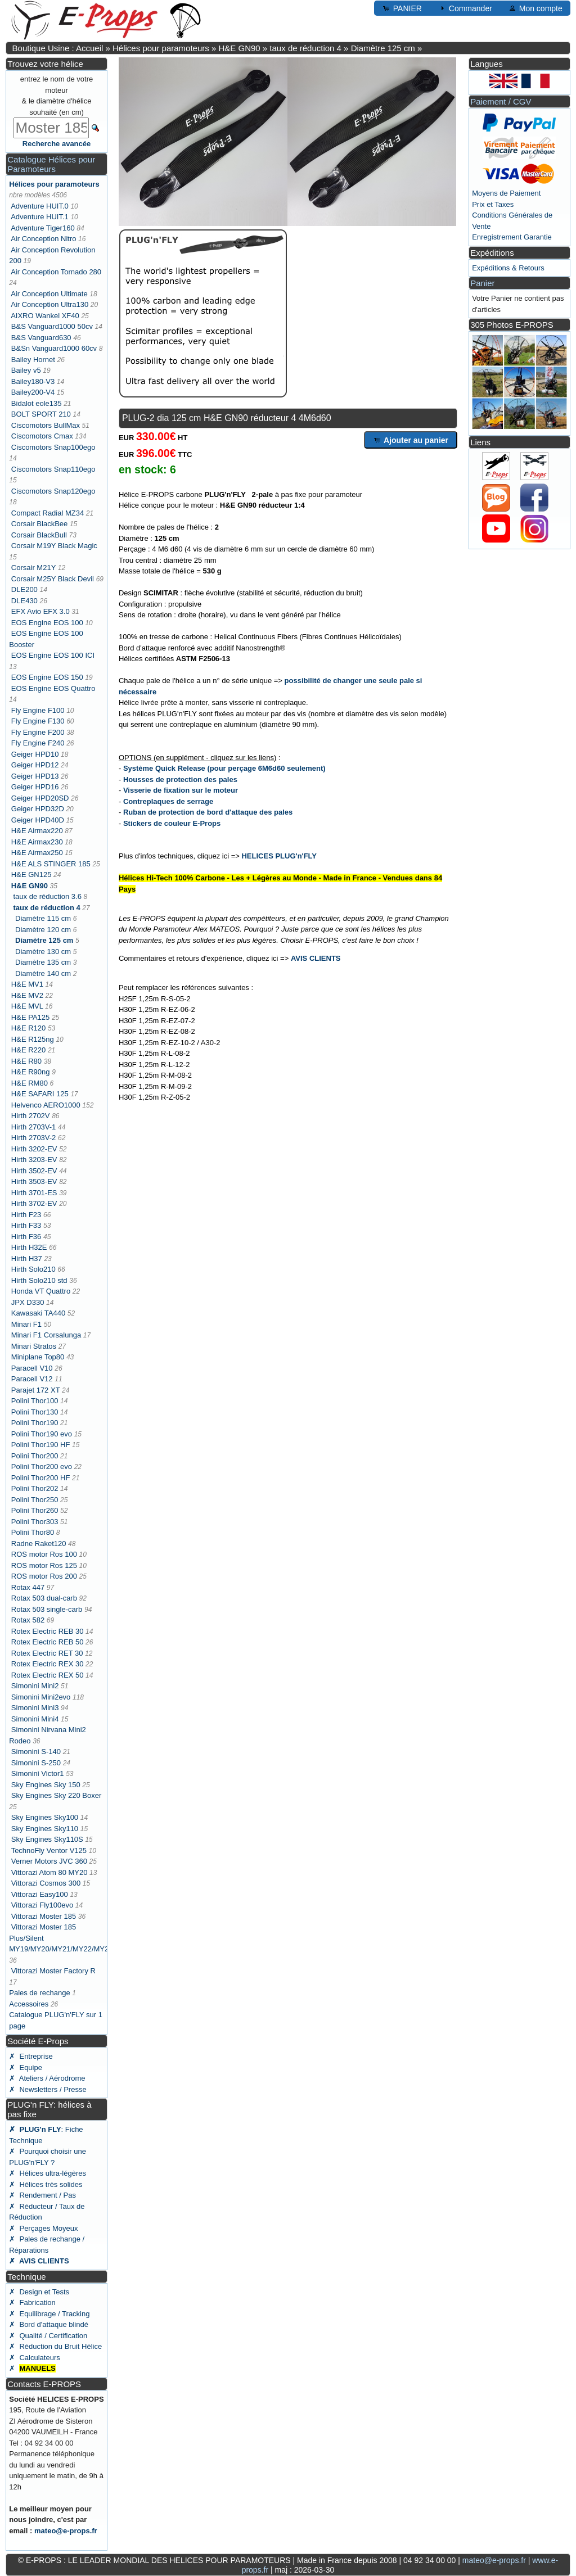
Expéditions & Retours (508, 268)
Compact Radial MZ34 (47, 513)
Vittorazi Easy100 (39, 1894)
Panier (482, 283)
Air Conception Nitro (43, 238)
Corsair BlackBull (39, 535)
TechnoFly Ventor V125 (49, 1850)
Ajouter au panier (411, 439)
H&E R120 (28, 1028)
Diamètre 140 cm (43, 973)
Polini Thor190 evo (41, 1434)
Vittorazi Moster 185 (43, 1916)
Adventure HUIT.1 (40, 217)
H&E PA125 (30, 1017)
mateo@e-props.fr (65, 2531)
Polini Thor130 (34, 1412)
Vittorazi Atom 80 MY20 (49, 1872)
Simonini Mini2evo (41, 1697)
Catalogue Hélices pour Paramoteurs (51, 164)
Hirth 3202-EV (34, 1149)
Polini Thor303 (34, 1521)
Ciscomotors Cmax (42, 436)
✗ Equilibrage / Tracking (49, 2314)
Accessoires (28, 2004)
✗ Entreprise (30, 2056)
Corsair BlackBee (39, 523)
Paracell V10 (32, 1368)
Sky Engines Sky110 (44, 1828)
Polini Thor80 (32, 1532)
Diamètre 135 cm (43, 962)
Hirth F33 (26, 1225)
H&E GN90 (239, 48)
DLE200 (24, 589)
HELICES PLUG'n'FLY (279, 856)
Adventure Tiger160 (42, 228)
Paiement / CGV (500, 101)
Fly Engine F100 (38, 710)
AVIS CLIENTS (316, 958)
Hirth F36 (26, 1236)
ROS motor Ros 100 (44, 1554)
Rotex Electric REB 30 (47, 1631)
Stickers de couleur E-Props (171, 823)
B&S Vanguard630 (41, 337)
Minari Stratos (33, 1346)
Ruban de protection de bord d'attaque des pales (207, 812)
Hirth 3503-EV (34, 1181)
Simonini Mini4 (35, 1719)
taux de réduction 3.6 (47, 896)
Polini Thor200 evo (41, 1466)
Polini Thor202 (34, 1488)
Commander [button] (465, 7)
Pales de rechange (39, 1993)
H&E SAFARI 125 (40, 1094)
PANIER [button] (402, 7)
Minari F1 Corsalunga (46, 1335)
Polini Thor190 (34, 1422)
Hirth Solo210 (33, 1269)
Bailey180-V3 (33, 381)
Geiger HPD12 (35, 765)
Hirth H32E (29, 1247)
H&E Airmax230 (37, 842)
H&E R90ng (30, 1072)
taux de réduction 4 (305, 48)
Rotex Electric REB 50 (47, 1642)
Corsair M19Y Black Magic (54, 545)
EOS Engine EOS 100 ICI (52, 655)
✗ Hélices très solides (45, 2184)
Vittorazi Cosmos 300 (45, 1883)
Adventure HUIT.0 (40, 206)
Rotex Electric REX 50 (47, 1675)
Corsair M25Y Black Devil (52, 579)
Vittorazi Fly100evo (42, 1905)
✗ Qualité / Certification (48, 2335)
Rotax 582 (27, 1620)
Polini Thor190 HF (40, 1444)
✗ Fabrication (32, 2302)
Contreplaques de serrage (168, 801)
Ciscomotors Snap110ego (53, 469)
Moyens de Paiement (506, 193)
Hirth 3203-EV (34, 1159)
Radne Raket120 (38, 1543)
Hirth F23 (26, 1214)
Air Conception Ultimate (49, 294)
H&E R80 (26, 1061)
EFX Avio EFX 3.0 (40, 611)
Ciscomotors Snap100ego (53, 447)
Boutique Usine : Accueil (58, 48)
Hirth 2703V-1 (33, 1127)
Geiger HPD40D (37, 820)
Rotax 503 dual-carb (44, 1598)
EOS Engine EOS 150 (47, 677)
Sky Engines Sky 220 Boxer (56, 1795)
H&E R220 (28, 1050)
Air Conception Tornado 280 (56, 272)
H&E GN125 (31, 874)
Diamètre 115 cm (43, 918)
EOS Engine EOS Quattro (53, 688)
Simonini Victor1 (37, 1773)
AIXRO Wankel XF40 (45, 315)
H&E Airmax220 (37, 830)
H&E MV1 (27, 984)
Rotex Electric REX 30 (47, 1664)
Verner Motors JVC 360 (49, 1861)
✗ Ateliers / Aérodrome (47, 2078)
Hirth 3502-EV (34, 1171)
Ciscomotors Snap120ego (53, 491)
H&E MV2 (27, 995)
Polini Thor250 (34, 1499)
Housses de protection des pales (180, 779)
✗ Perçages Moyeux (43, 2228)
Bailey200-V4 (33, 392)
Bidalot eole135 (36, 403)
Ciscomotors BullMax (45, 425)
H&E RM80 (29, 1083)
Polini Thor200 (34, 1456)
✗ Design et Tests (39, 2292)
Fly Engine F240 (38, 743)
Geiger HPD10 (35, 754)
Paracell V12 (32, 1379)
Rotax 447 (27, 1587)
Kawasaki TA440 (38, 1313)
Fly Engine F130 (38, 721)
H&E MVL (27, 1006)
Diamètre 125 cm (383, 48)
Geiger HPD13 (35, 776)
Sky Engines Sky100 (44, 1817)
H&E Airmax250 (37, 852)
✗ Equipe (25, 2067)
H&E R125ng (32, 1039)
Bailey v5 (26, 370)
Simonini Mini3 (35, 1707)
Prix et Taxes (493, 204)
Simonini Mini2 (35, 1686)
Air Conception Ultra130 (49, 304)
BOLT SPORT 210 (41, 414)
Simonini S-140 (36, 1751)
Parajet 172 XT (35, 1390)
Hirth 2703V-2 (33, 1137)
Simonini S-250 (36, 1763)
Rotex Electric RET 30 (47, 1653)
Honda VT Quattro (40, 1291)
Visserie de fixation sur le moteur (180, 790)
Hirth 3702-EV (34, 1203)
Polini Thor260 (34, 1510)
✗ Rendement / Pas (42, 2195)
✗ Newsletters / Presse (47, 2089)
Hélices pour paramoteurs (160, 48)
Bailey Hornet (33, 359)
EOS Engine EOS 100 (47, 622)
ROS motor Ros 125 (44, 1565)
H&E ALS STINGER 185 (51, 864)
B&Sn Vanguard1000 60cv (54, 348)
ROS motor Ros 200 (44, 1576)
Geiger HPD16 (35, 787)
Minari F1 (26, 1324)
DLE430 (24, 600)
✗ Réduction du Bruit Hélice (55, 2346)
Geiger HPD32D (37, 809)
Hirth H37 (26, 1258)
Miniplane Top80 (37, 1357)
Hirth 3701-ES (34, 1192)
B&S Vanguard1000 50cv (52, 326)
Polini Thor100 (34, 1401)
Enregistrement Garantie (512, 237)
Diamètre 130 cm (43, 951)
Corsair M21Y (33, 567)
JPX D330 (27, 1302)
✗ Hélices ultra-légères (47, 2173)
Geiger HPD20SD (40, 798)
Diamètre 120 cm (43, 929)
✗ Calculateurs (34, 2357)
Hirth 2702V (30, 1115)
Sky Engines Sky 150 (45, 1784)
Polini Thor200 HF (40, 1478)
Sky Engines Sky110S (47, 1839)
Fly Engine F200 (38, 732)
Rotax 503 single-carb (46, 1609)
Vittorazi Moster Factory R (53, 1971)
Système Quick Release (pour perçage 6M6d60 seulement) (224, 768)
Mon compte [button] (535, 7)
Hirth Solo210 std (39, 1280)
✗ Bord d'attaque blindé (48, 2324)
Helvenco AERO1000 (45, 1105)
